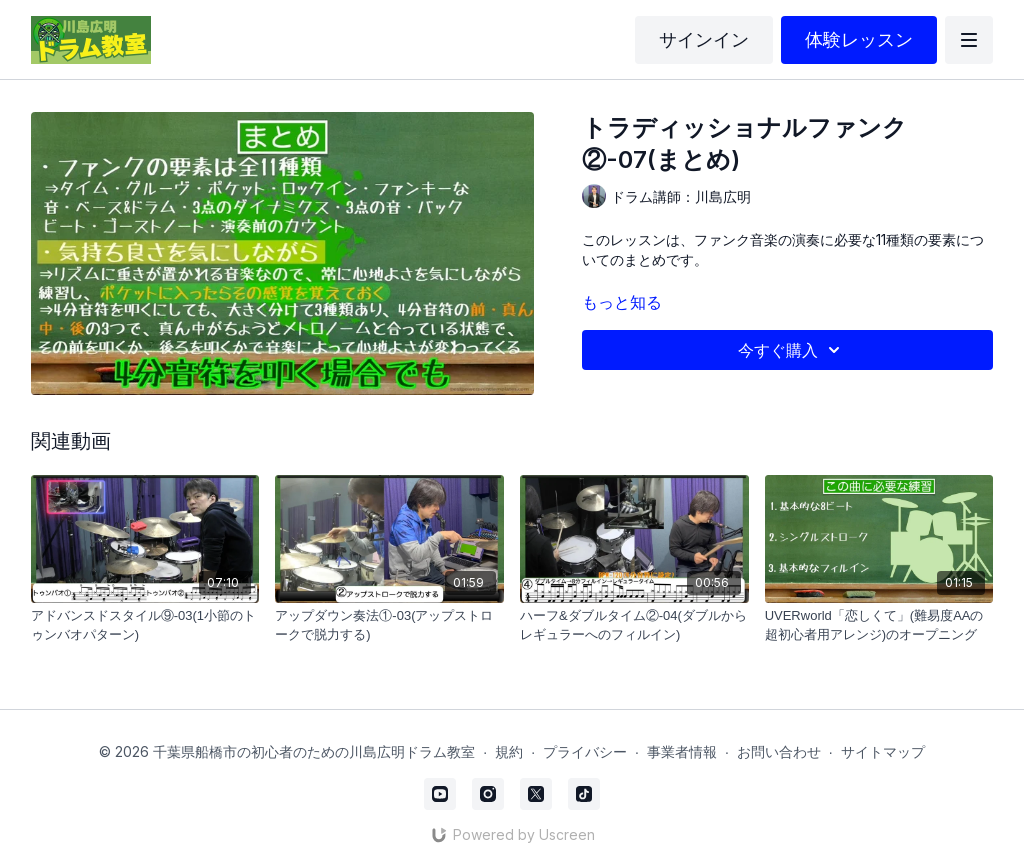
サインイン (704, 39)
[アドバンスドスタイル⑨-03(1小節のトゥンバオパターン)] (145, 625)
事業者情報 (682, 751)
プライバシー (585, 751)
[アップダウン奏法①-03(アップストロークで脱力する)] (389, 625)
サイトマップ (883, 751)
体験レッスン (859, 39)
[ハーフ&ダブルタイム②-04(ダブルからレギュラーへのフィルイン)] (634, 625)
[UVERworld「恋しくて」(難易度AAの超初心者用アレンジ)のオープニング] (879, 625)
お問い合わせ (779, 751)
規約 (509, 751)
